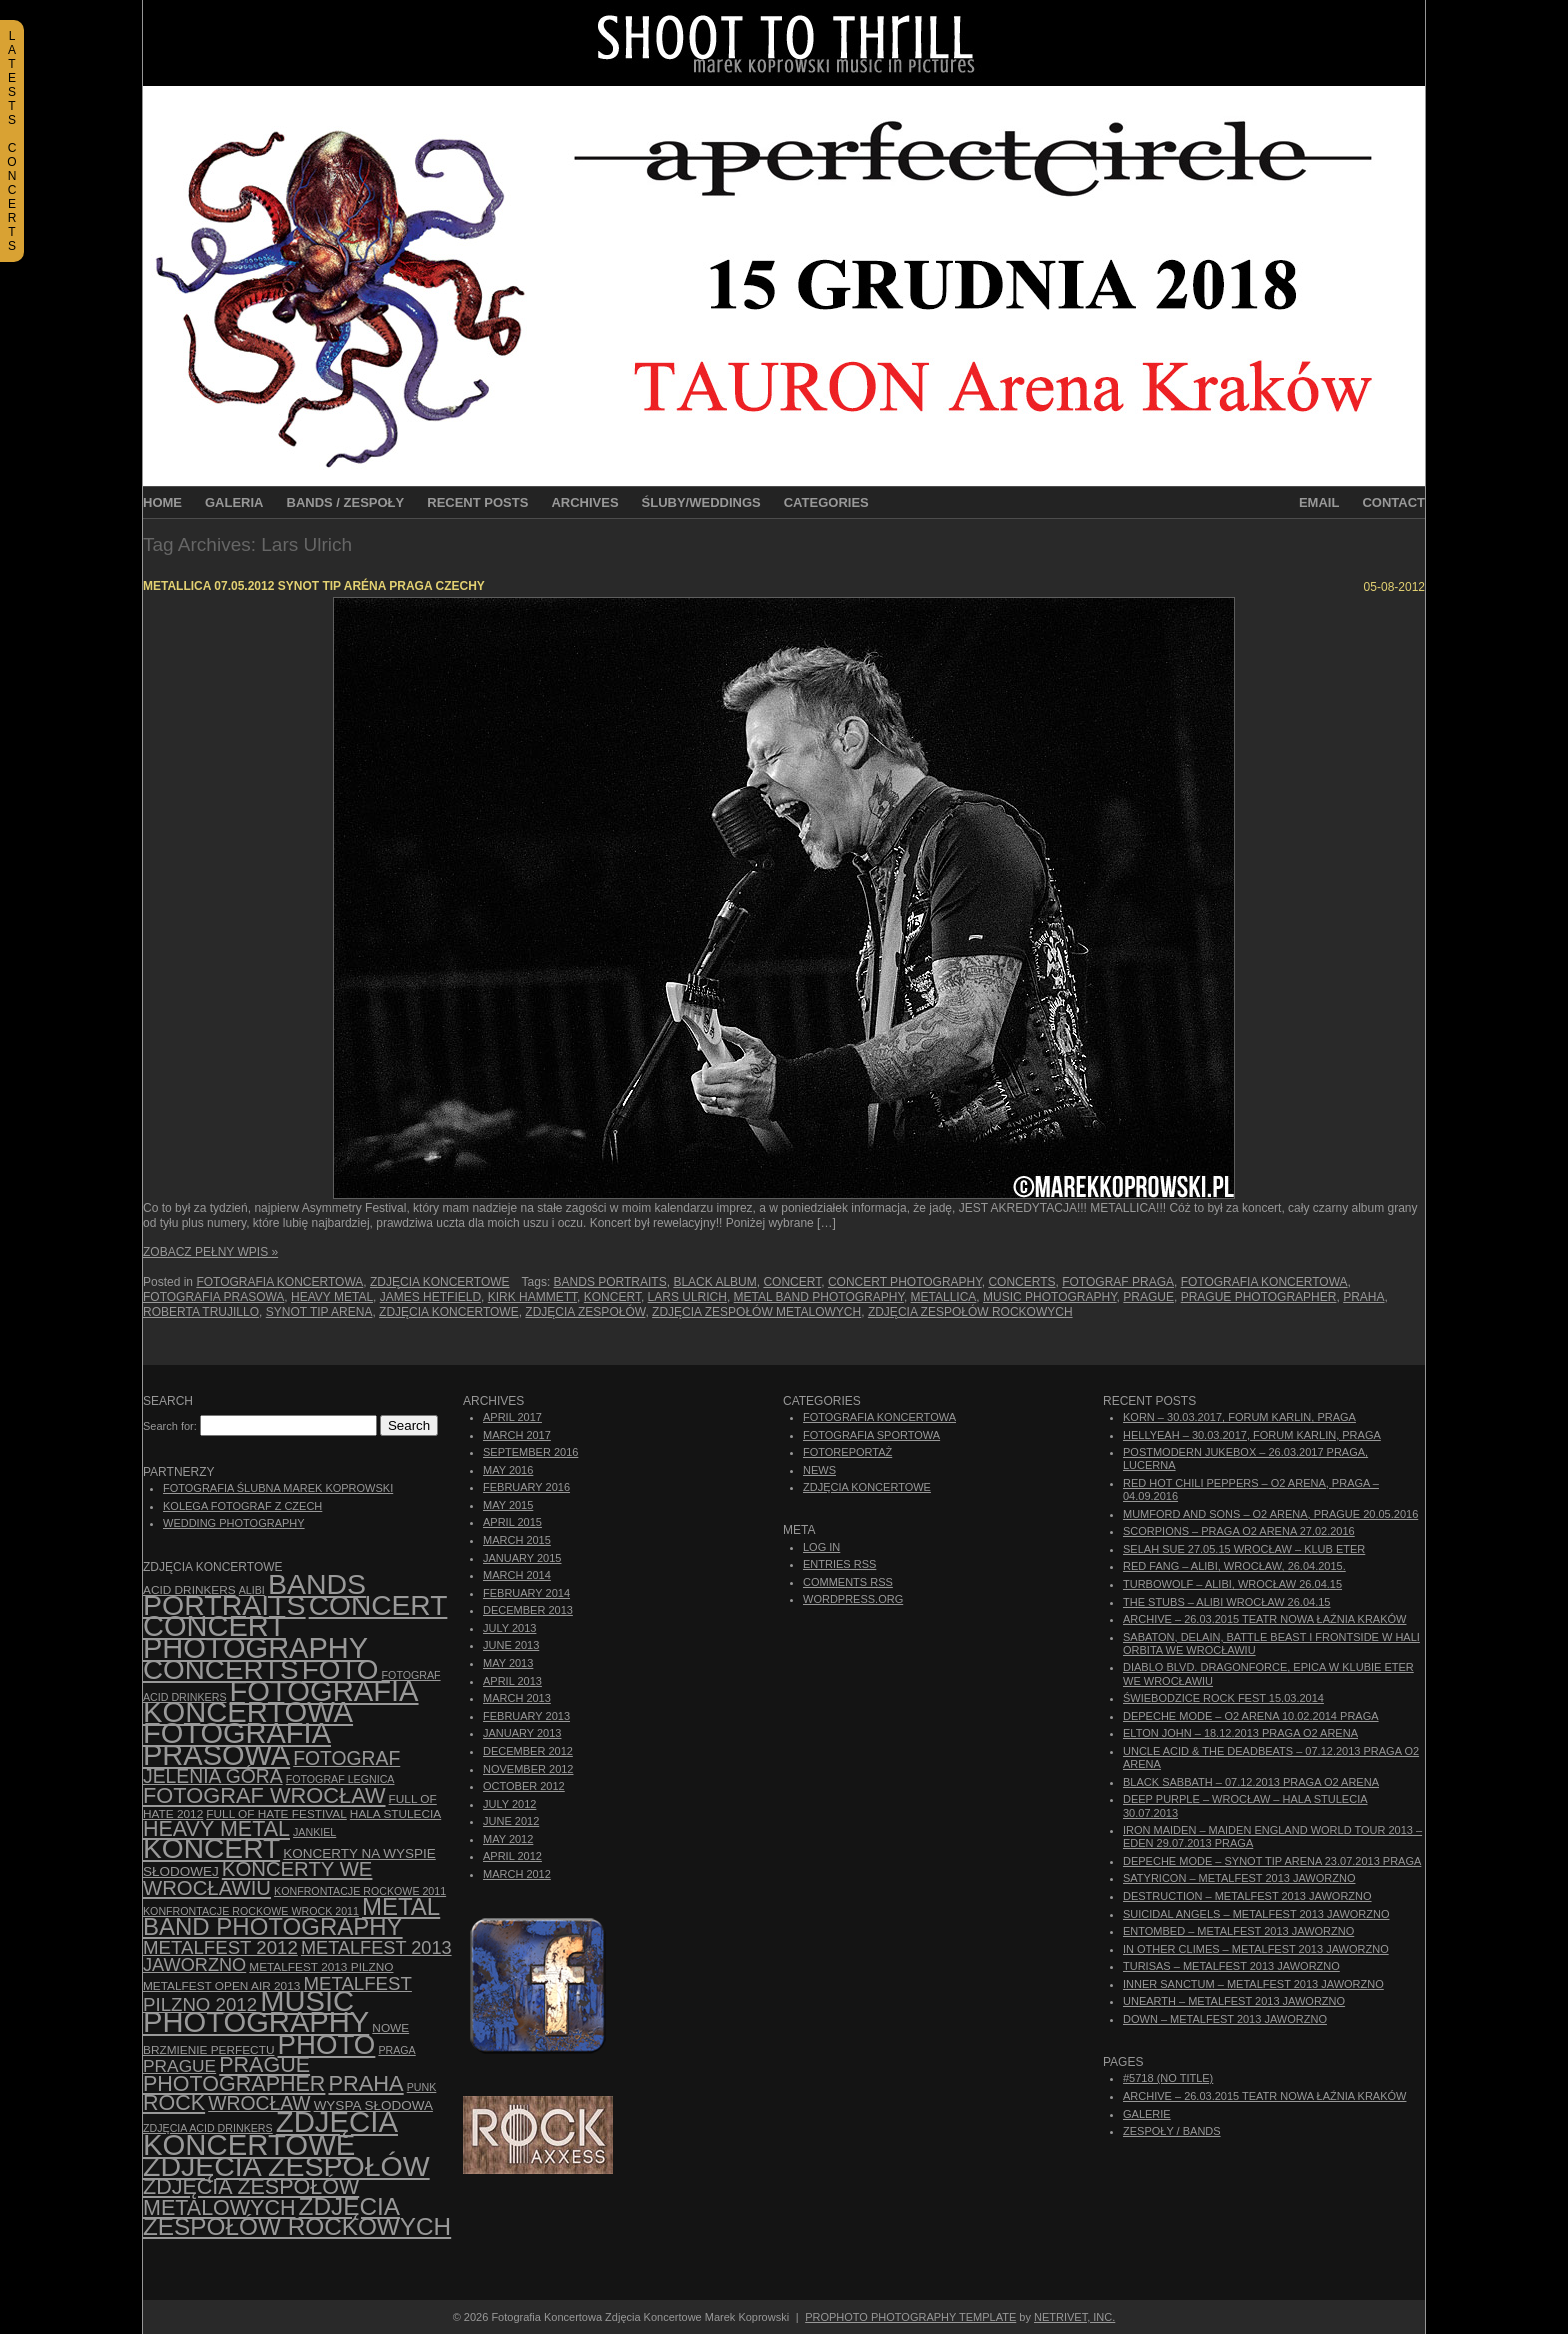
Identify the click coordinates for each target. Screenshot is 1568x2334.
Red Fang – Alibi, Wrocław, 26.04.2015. (1234, 1566)
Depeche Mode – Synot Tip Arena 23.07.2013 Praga (1272, 1861)
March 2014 (517, 1575)
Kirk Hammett (532, 1297)
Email (1319, 502)
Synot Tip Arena (319, 1312)
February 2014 (526, 1593)
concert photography (905, 1282)
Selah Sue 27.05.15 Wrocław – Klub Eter (1244, 1549)
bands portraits (610, 1282)
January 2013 (522, 1733)
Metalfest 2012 (220, 1947)
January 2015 (522, 1558)
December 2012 (528, 1751)
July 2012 (509, 1804)
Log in (821, 1547)
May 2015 (508, 1505)
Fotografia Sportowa (871, 1435)
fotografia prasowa (213, 1297)
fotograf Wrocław (264, 1795)
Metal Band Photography (819, 1297)
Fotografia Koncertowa (279, 1282)
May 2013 (508, 1663)
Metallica (944, 1297)
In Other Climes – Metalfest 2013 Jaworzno (1256, 1949)
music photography (1050, 1297)
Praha (1363, 1297)
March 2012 (517, 1874)
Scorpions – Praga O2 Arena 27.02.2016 (1239, 1531)
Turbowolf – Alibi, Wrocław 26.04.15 (1232, 1584)
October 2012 (524, 1786)
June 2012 (511, 1821)
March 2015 (517, 1540)
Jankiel (314, 1832)
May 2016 (508, 1470)
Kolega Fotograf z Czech (242, 1506)
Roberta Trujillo (201, 1312)
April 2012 (512, 1856)
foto (340, 1669)
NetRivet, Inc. (1074, 2317)
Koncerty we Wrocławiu (257, 1878)
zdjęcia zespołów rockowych (970, 1312)
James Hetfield (430, 1297)
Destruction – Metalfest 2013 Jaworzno (1247, 1896)
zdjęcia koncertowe (449, 1312)
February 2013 (526, 1716)
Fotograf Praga (1118, 1282)
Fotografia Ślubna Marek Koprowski (278, 1488)
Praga (396, 2050)
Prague (1148, 1297)
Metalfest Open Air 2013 (221, 1986)
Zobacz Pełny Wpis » (210, 1252)
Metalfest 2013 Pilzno (321, 1967)
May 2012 (508, 1839)
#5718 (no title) (1168, 2078)
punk (422, 2087)
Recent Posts (477, 502)
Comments (848, 1582)
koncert (612, 1297)
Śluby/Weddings (701, 502)
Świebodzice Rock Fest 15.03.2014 (1223, 1698)
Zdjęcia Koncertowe (440, 1282)
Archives (584, 502)
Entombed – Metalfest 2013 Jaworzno (1238, 1931)
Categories (826, 502)
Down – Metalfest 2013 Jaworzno (1225, 2019)
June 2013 (511, 1645)
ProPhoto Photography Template (910, 2317)
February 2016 (526, 1487)
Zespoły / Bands (1172, 2131)
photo (327, 2044)
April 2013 (512, 1681)
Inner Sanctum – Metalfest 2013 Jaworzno (1253, 1984)
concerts (1021, 1282)
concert (792, 1282)
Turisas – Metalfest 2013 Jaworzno (1231, 1966)
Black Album (714, 1282)
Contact (1393, 502)
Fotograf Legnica (340, 1779)
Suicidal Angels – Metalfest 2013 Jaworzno (1256, 1914)
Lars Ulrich (687, 1297)
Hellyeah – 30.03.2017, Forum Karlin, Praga (1252, 1435)
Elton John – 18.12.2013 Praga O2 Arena (1240, 1733)
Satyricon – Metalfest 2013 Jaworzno (1239, 1878)
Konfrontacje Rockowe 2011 (360, 1891)
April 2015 (512, 1522)
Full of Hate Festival (276, 1814)
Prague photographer (1259, 1297)
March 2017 (517, 1435)
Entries (839, 1564)
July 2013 (509, 1628)
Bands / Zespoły (346, 502)
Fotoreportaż (847, 1452)
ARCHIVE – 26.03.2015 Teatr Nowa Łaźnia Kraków (1264, 1619)
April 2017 (512, 1417)
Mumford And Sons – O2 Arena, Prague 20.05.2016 (1270, 1514)
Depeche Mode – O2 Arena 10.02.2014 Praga (1251, 1716)
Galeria (234, 502)
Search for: (170, 1426)
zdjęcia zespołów (585, 1312)
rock (174, 2103)
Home (162, 502)
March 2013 (517, 1698)
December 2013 (528, 1610)
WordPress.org (853, 1599)
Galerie (1147, 2114)
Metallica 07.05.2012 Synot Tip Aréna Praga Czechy (314, 586)
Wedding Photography (234, 1523)
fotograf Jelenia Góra (271, 1767)
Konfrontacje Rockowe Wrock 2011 (251, 1911)
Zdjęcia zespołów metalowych (756, 1312)
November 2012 (528, 1769)
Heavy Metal (332, 1297)
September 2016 (530, 1452)
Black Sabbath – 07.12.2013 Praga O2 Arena (1251, 1782)
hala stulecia (395, 1814)
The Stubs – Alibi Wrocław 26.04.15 (1226, 1602)
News (819, 1470)
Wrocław (259, 2103)
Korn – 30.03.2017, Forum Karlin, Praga (1239, 1417)
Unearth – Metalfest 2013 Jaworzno (1234, 2001)
